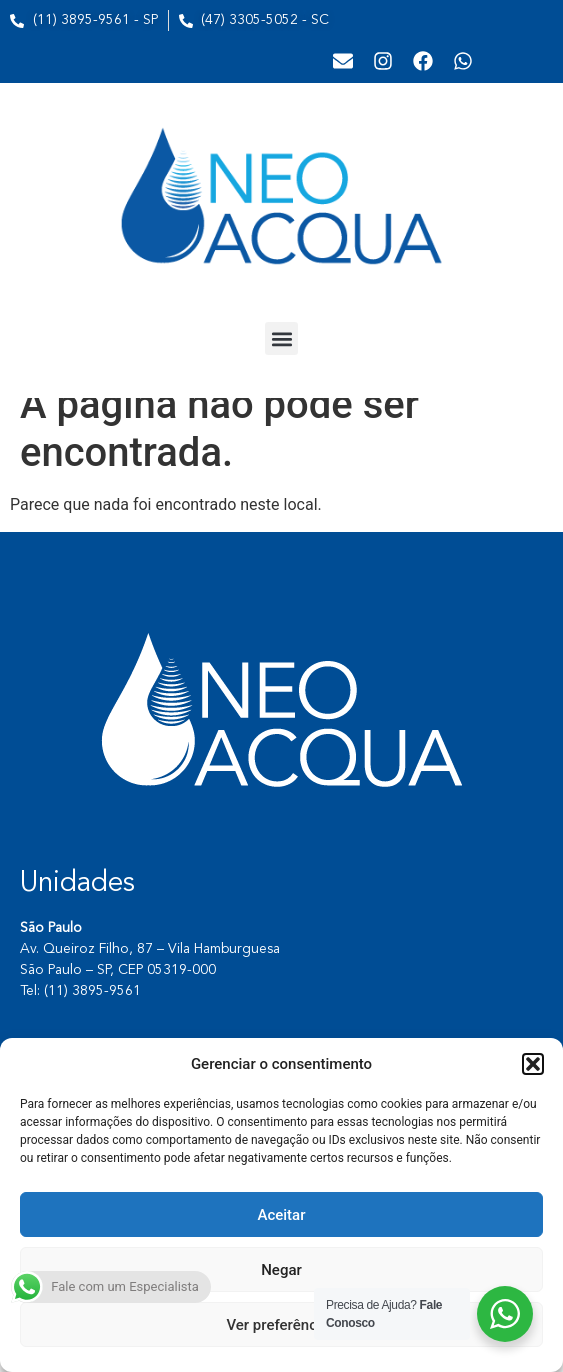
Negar (281, 1270)
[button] (533, 1064)
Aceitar (281, 1215)
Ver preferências (281, 1325)
